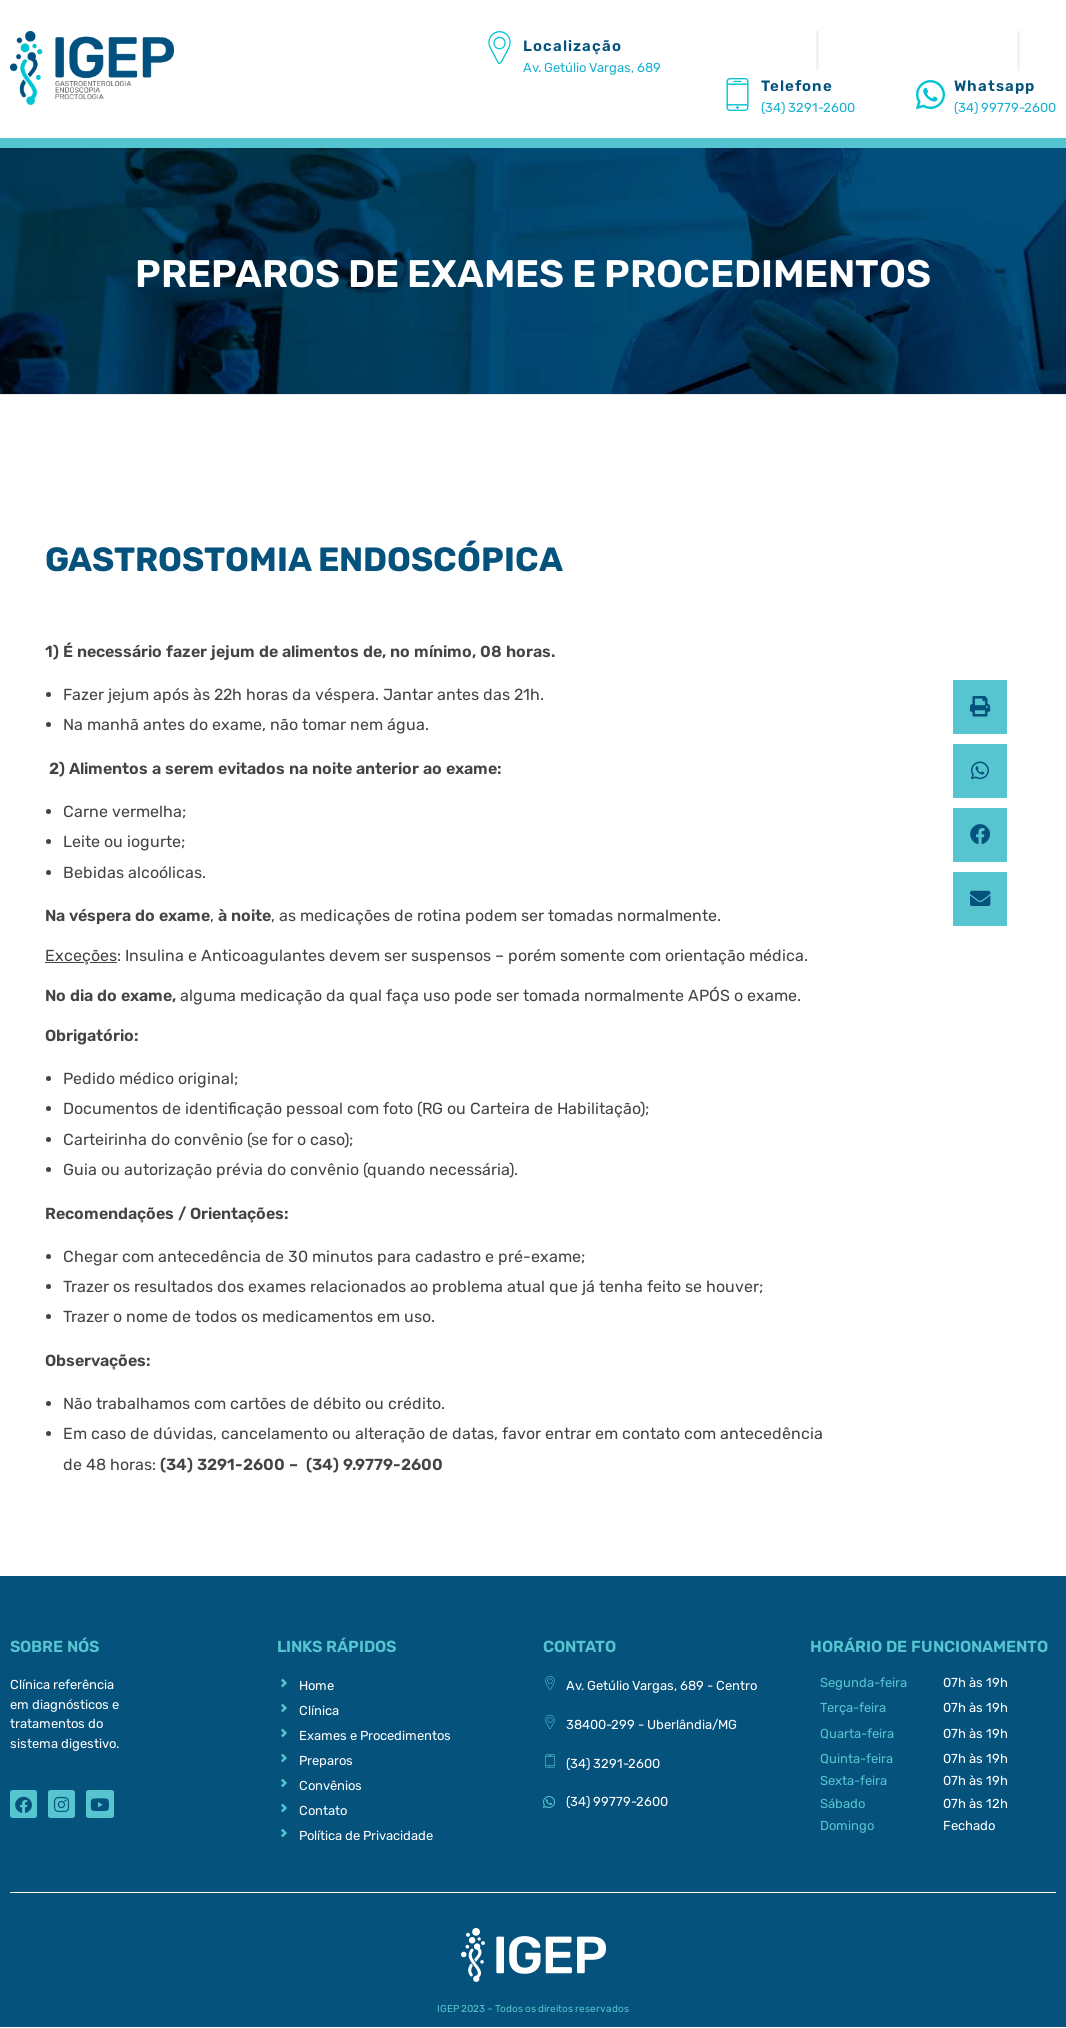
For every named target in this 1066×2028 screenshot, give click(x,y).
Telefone (797, 86)
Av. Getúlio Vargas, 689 (592, 67)
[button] (980, 707)
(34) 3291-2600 (808, 107)
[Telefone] (737, 94)
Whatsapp (994, 86)
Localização (572, 46)
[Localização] (499, 47)
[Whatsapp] (930, 94)
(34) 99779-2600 (1005, 107)
